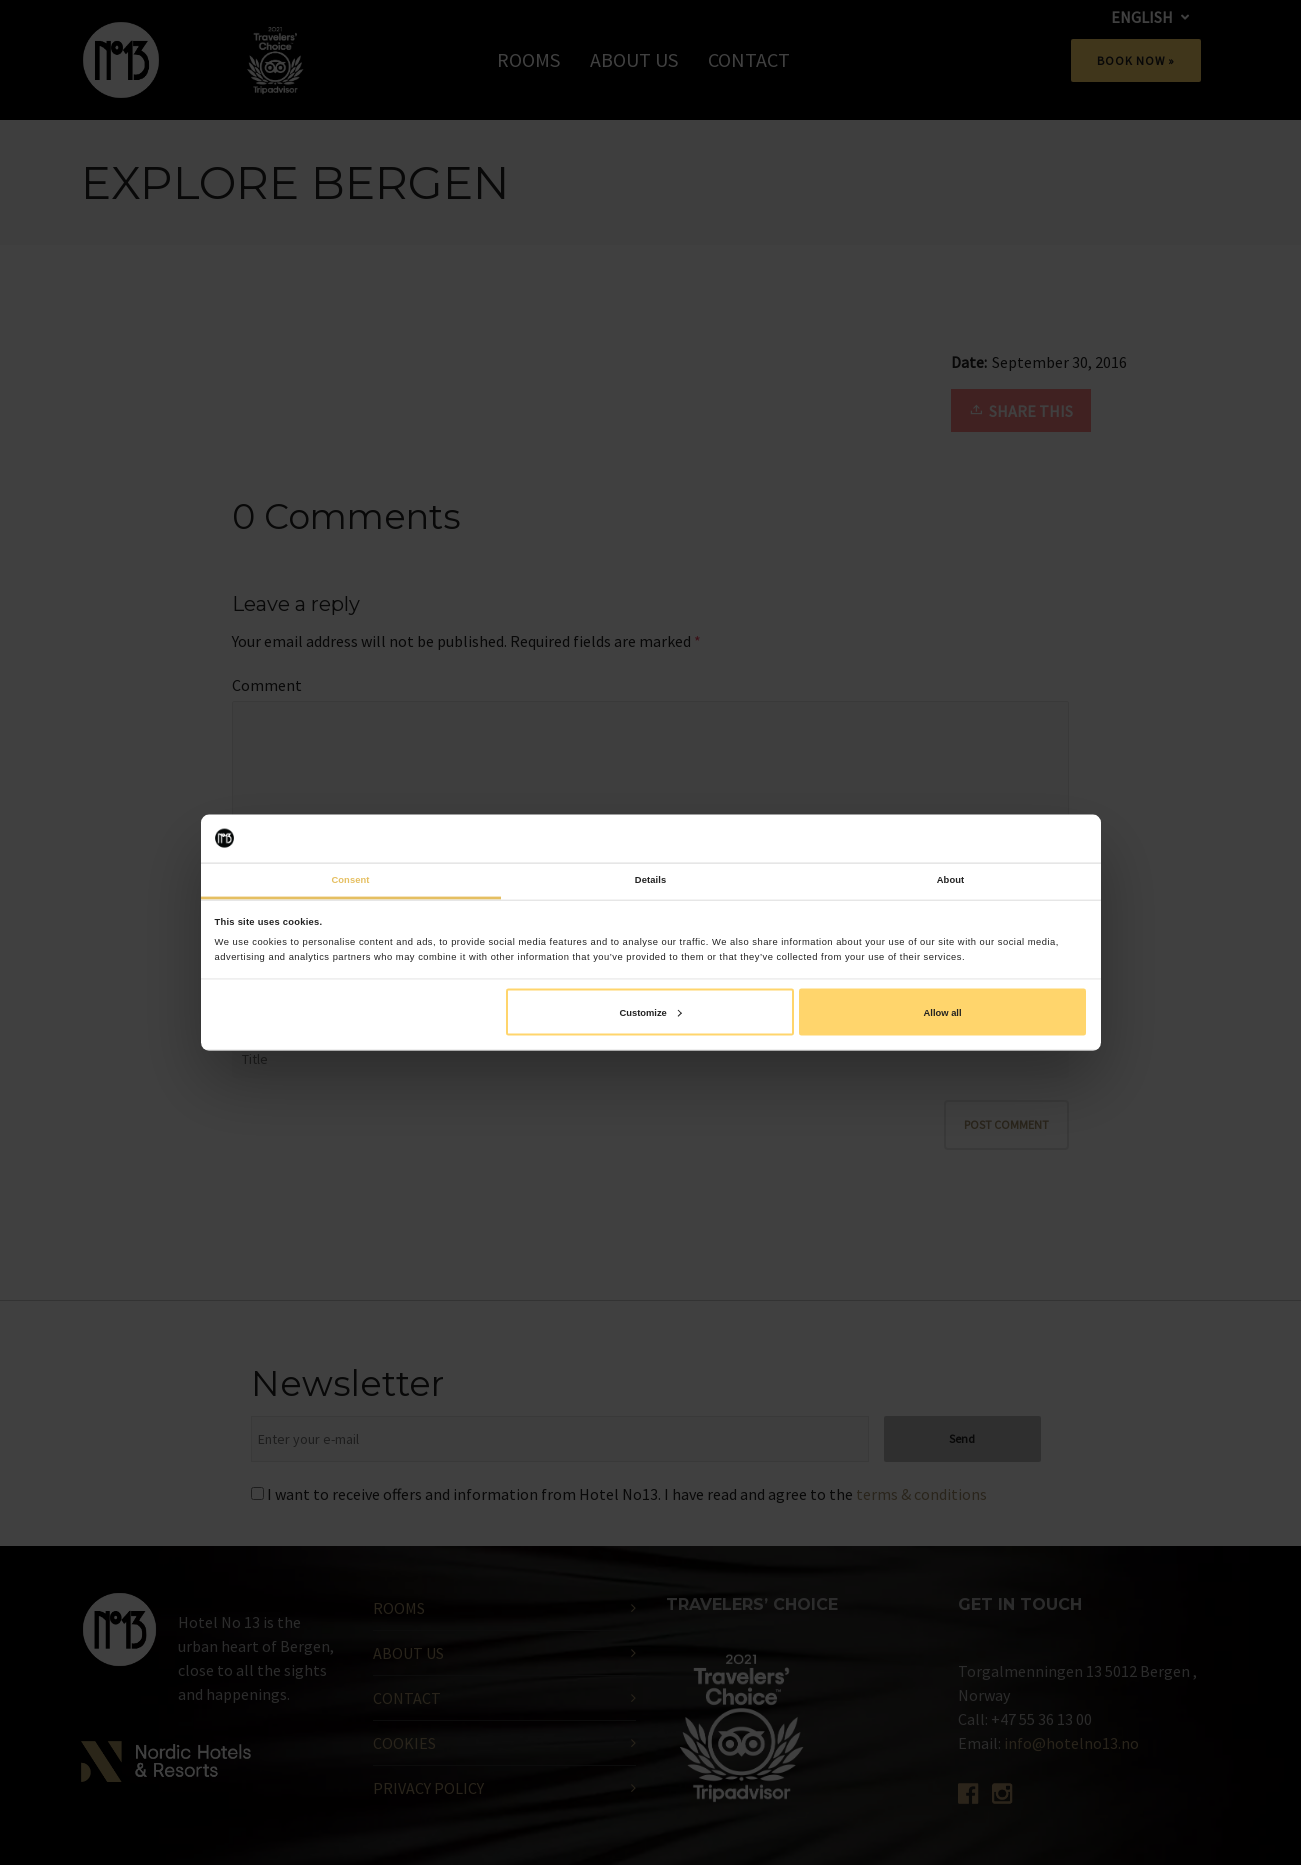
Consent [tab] (350, 880)
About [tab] (951, 880)
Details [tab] (650, 880)
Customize (650, 1012)
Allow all (943, 1012)
